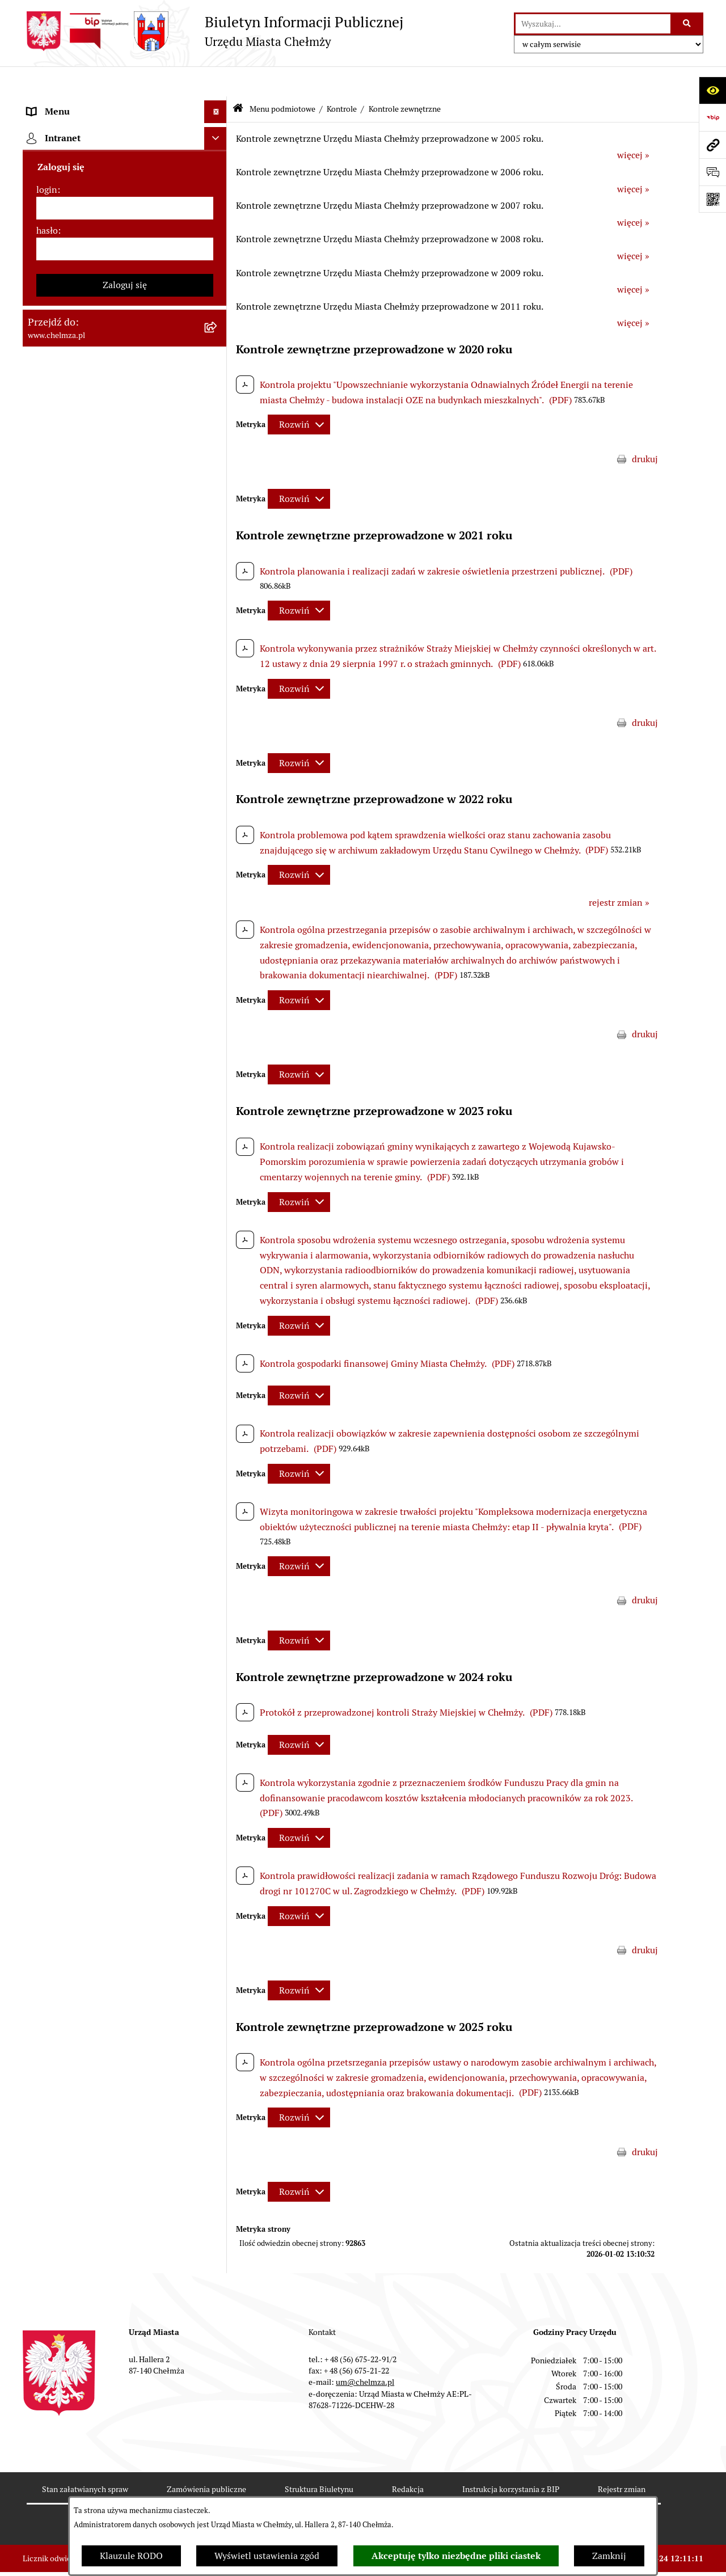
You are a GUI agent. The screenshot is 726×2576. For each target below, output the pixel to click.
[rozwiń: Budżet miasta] (218, 434)
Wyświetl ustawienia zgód (266, 2556)
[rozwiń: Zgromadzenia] (218, 959)
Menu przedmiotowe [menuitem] (69, 1448)
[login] (124, 1589)
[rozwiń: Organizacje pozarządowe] (218, 645)
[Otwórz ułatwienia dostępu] (712, 90)
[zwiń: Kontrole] (218, 779)
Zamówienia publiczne (206, 2459)
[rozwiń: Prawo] (218, 314)
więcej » (633, 125)
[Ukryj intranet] (215, 1520)
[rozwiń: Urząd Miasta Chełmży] (218, 224)
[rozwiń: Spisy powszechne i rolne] (218, 1284)
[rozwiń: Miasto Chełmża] (218, 164)
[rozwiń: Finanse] (218, 525)
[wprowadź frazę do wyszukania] (593, 23)
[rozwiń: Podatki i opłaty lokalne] (218, 555)
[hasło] (124, 1630)
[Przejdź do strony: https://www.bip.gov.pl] (712, 117)
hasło (47, 1612)
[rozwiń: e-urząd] (218, 254)
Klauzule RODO (131, 2556)
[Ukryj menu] (215, 81)
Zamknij (609, 2556)
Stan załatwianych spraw (85, 2459)
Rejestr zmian (621, 2459)
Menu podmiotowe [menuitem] (65, 104)
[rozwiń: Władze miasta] (218, 194)
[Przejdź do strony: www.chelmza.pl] (712, 144)
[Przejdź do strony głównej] (213, 31)
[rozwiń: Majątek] (218, 494)
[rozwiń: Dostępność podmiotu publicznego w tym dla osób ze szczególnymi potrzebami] (218, 1079)
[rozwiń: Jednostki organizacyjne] (218, 344)
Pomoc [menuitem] (41, 1470)
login (46, 1571)
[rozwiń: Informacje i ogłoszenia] (218, 749)
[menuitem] (125, 134)
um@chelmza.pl (365, 2352)
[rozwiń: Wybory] (218, 585)
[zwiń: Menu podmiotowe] (218, 104)
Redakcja (408, 2459)
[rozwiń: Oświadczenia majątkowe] (218, 719)
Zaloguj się (125, 1667)
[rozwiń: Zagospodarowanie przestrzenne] (218, 839)
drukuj (645, 428)
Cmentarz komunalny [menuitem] (71, 1493)
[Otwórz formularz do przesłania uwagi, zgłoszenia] (712, 171)
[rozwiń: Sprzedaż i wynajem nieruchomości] (218, 404)
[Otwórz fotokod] (712, 199)
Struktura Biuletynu (319, 2459)
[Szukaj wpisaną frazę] (687, 23)
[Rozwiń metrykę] (299, 394)
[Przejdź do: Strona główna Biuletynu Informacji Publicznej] (238, 79)
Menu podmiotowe (282, 78)
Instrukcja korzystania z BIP (510, 2459)
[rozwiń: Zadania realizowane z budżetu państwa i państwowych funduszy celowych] (218, 1227)
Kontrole (342, 78)
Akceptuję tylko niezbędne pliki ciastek (456, 2556)
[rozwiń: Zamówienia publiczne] (218, 374)
